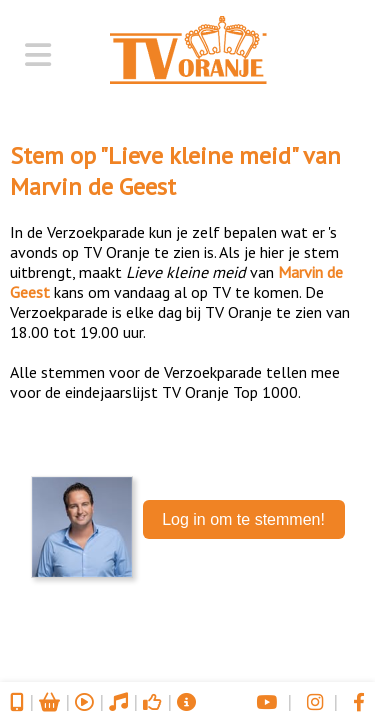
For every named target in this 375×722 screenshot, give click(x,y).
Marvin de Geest (93, 186)
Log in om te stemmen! (243, 519)
